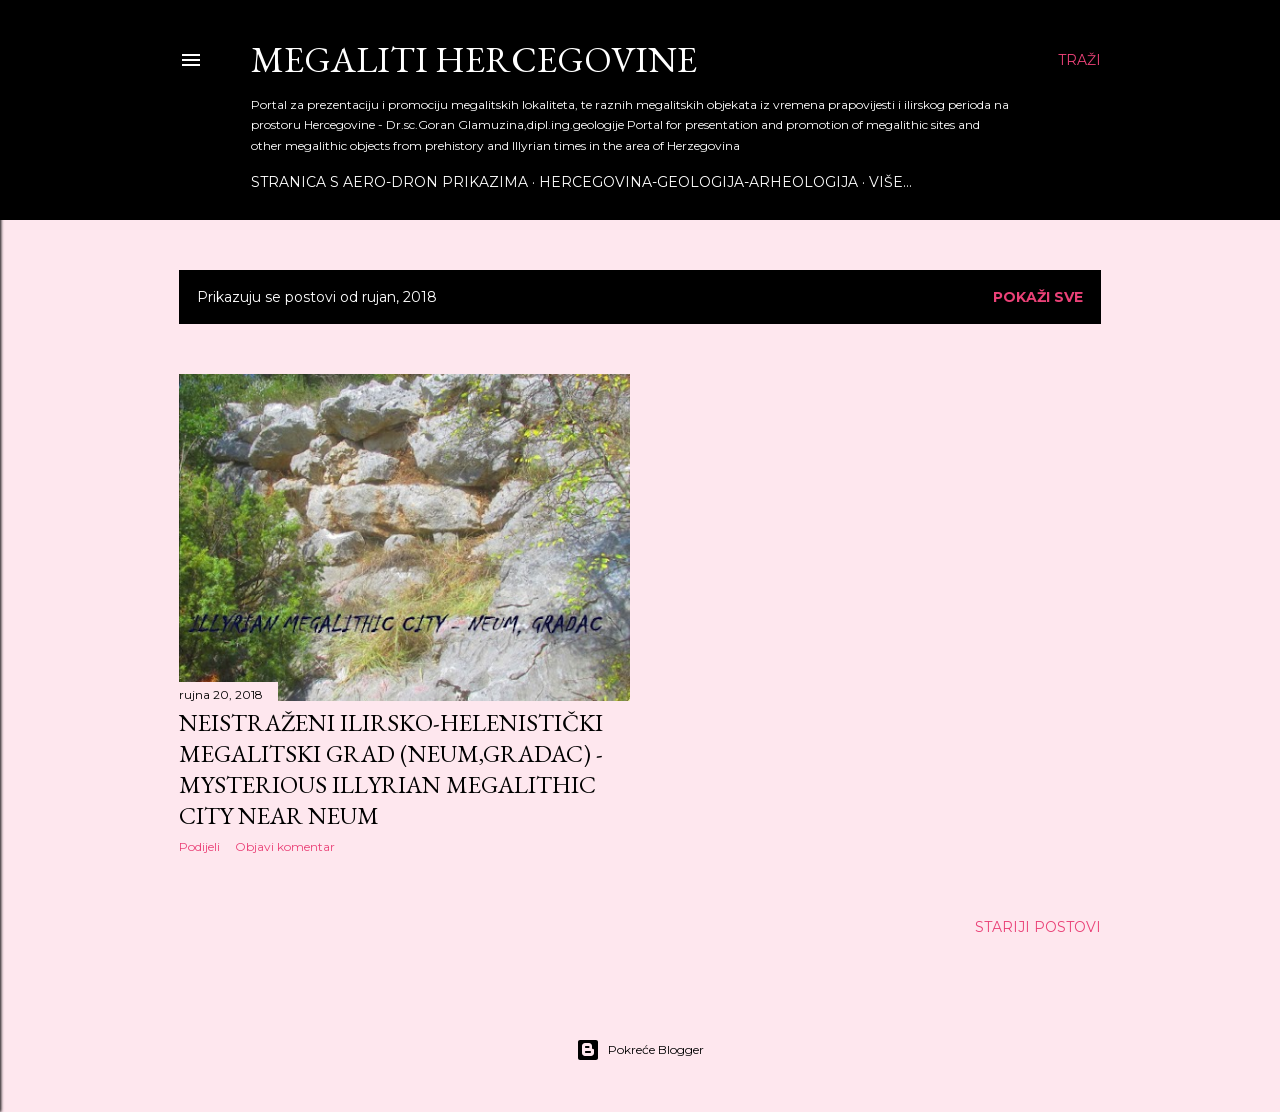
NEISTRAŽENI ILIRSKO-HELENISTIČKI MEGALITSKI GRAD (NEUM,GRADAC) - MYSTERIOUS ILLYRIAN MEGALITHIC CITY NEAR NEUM (391, 769)
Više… (890, 182)
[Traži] (1079, 60)
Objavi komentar (285, 846)
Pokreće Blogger (640, 1050)
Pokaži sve (1038, 297)
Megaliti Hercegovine (474, 59)
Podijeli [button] (199, 846)
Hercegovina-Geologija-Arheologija (698, 182)
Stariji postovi (1038, 927)
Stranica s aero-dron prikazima (389, 182)
